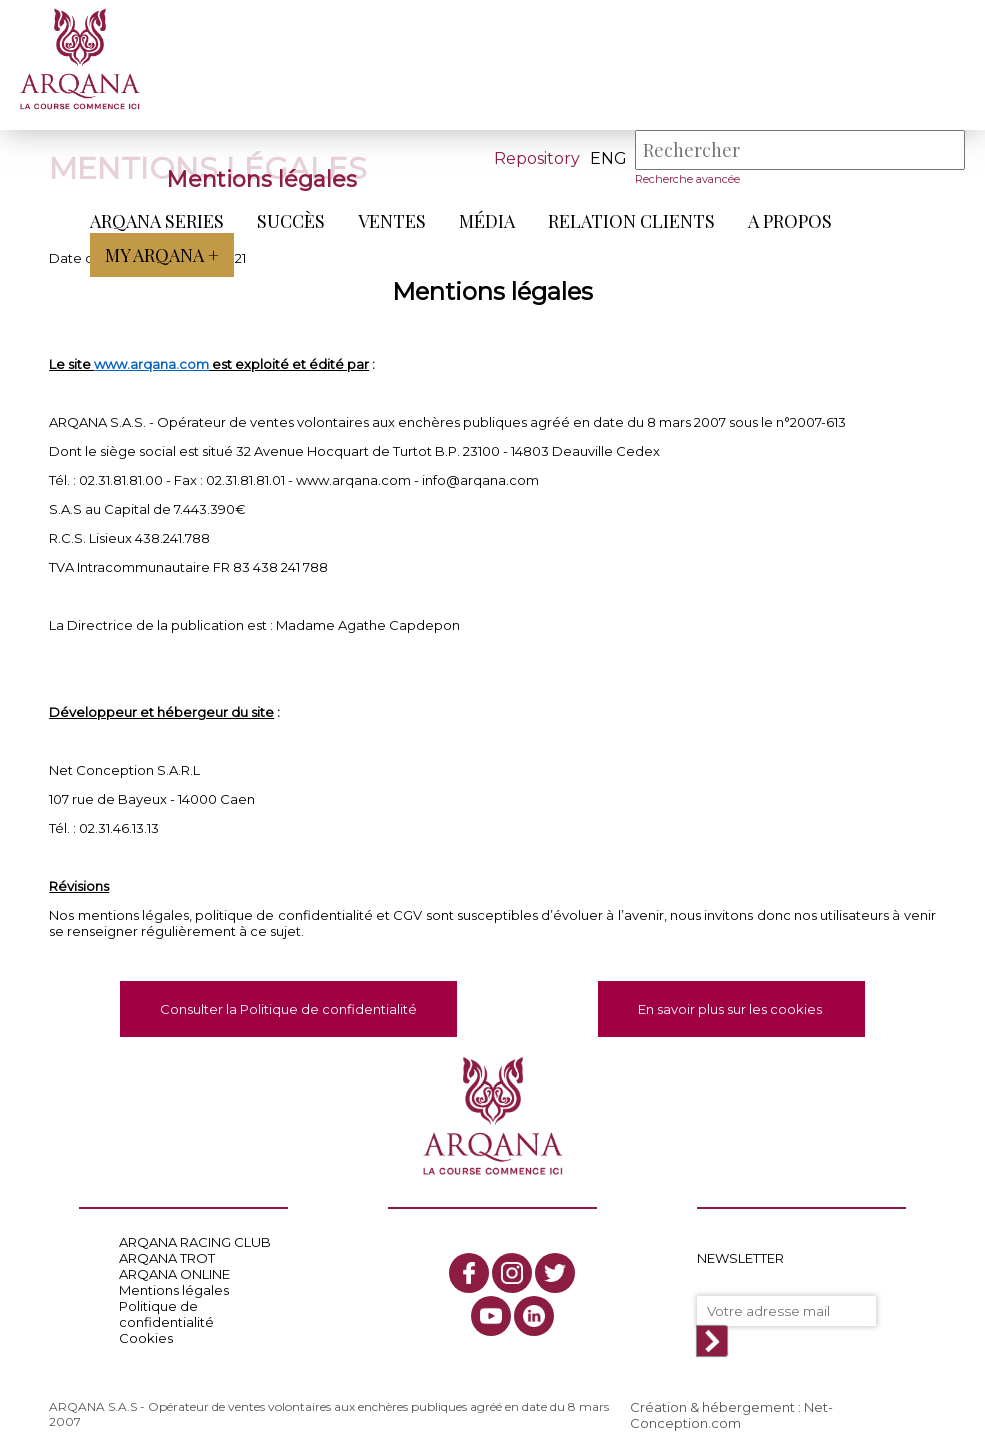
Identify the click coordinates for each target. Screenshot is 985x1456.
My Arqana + (162, 255)
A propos (790, 221)
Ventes (392, 221)
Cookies (146, 1338)
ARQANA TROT (167, 1258)
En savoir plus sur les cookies (731, 1009)
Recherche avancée (687, 179)
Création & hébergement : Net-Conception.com (731, 1415)
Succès (291, 221)
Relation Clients (631, 221)
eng (608, 158)
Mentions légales (174, 1290)
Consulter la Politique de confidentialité (288, 1009)
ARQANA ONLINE (174, 1274)
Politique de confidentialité (166, 1314)
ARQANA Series (157, 221)
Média (487, 221)
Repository (537, 158)
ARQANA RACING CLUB (195, 1242)
